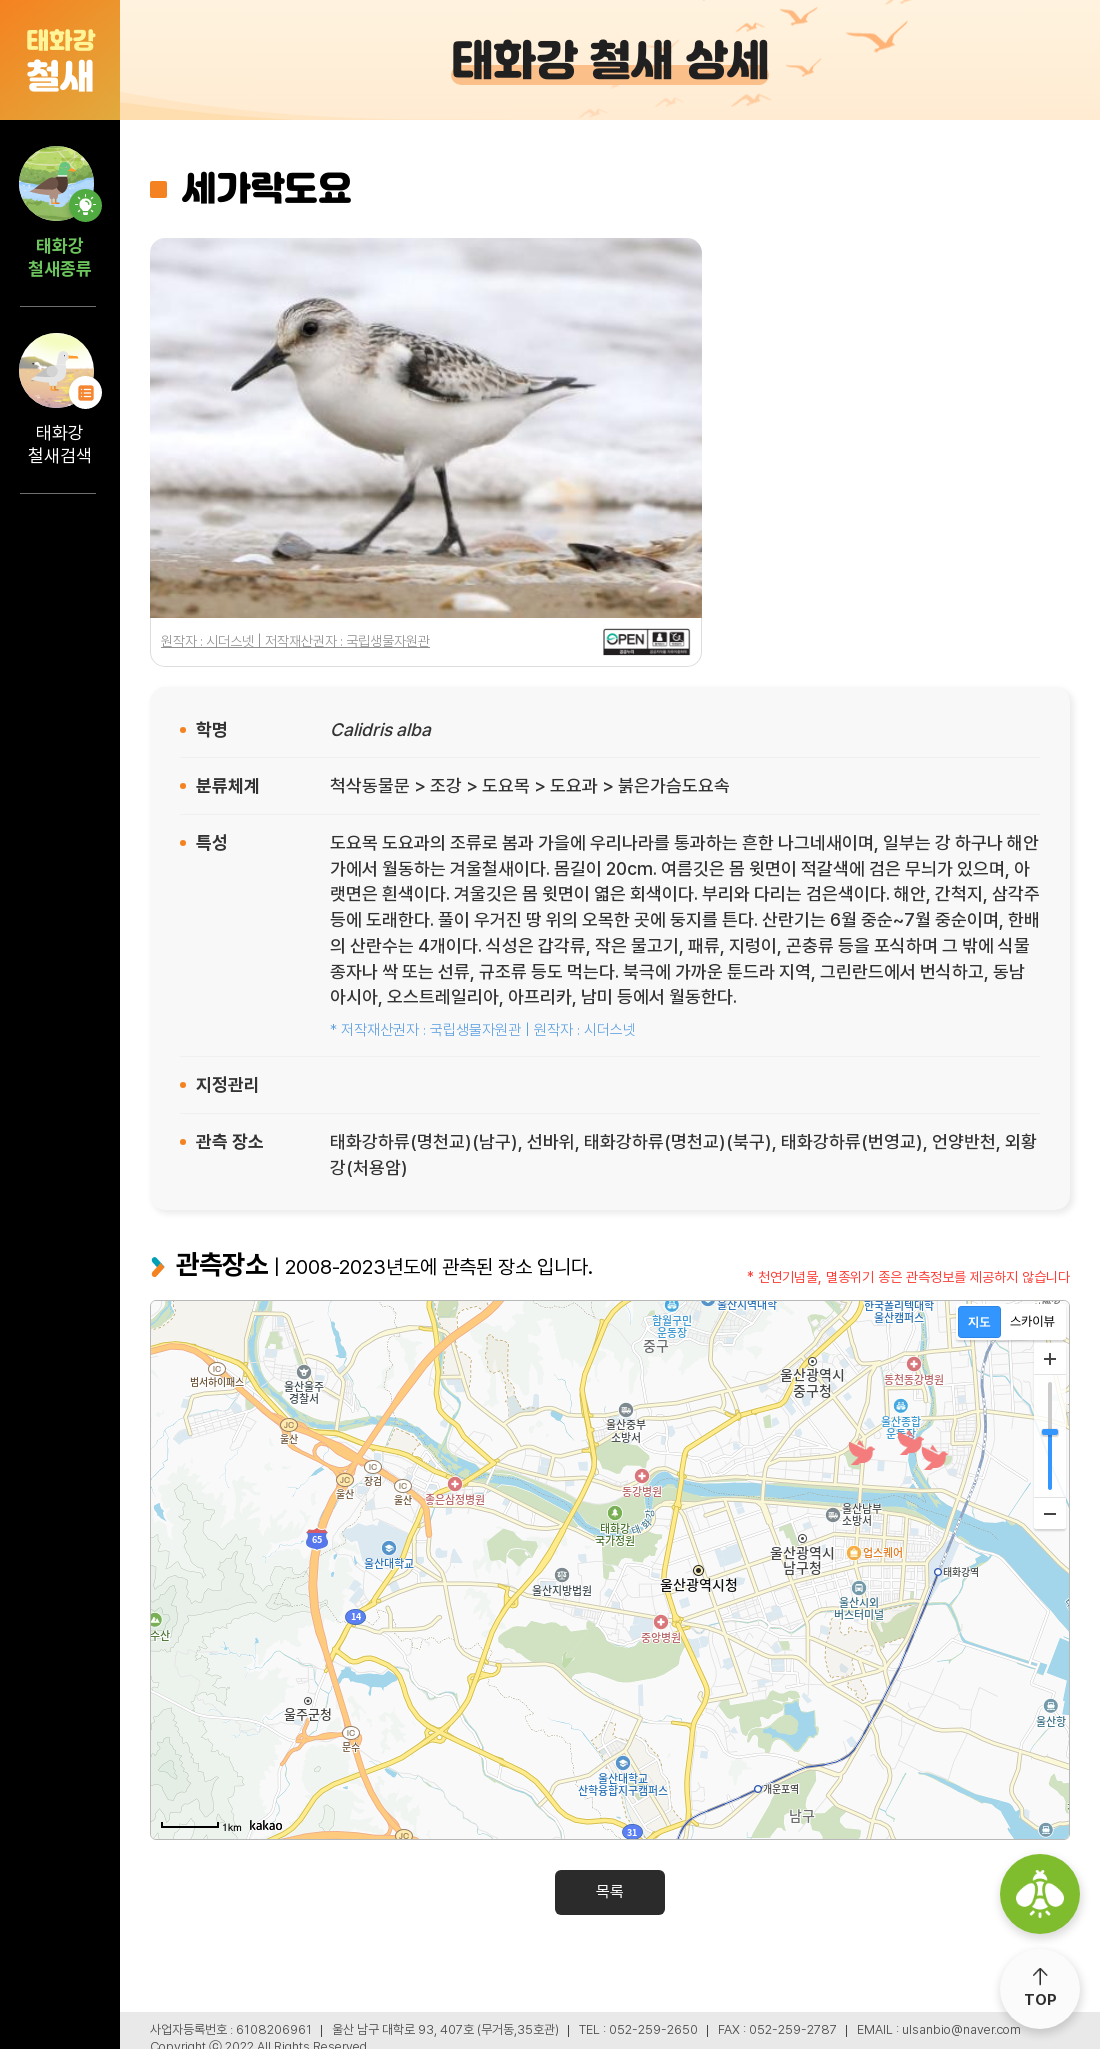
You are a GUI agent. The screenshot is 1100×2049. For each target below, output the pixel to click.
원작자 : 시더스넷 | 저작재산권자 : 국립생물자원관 (295, 641)
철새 (60, 60)
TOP (1040, 2000)
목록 (610, 1891)
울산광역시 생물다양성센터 (1040, 1894)
